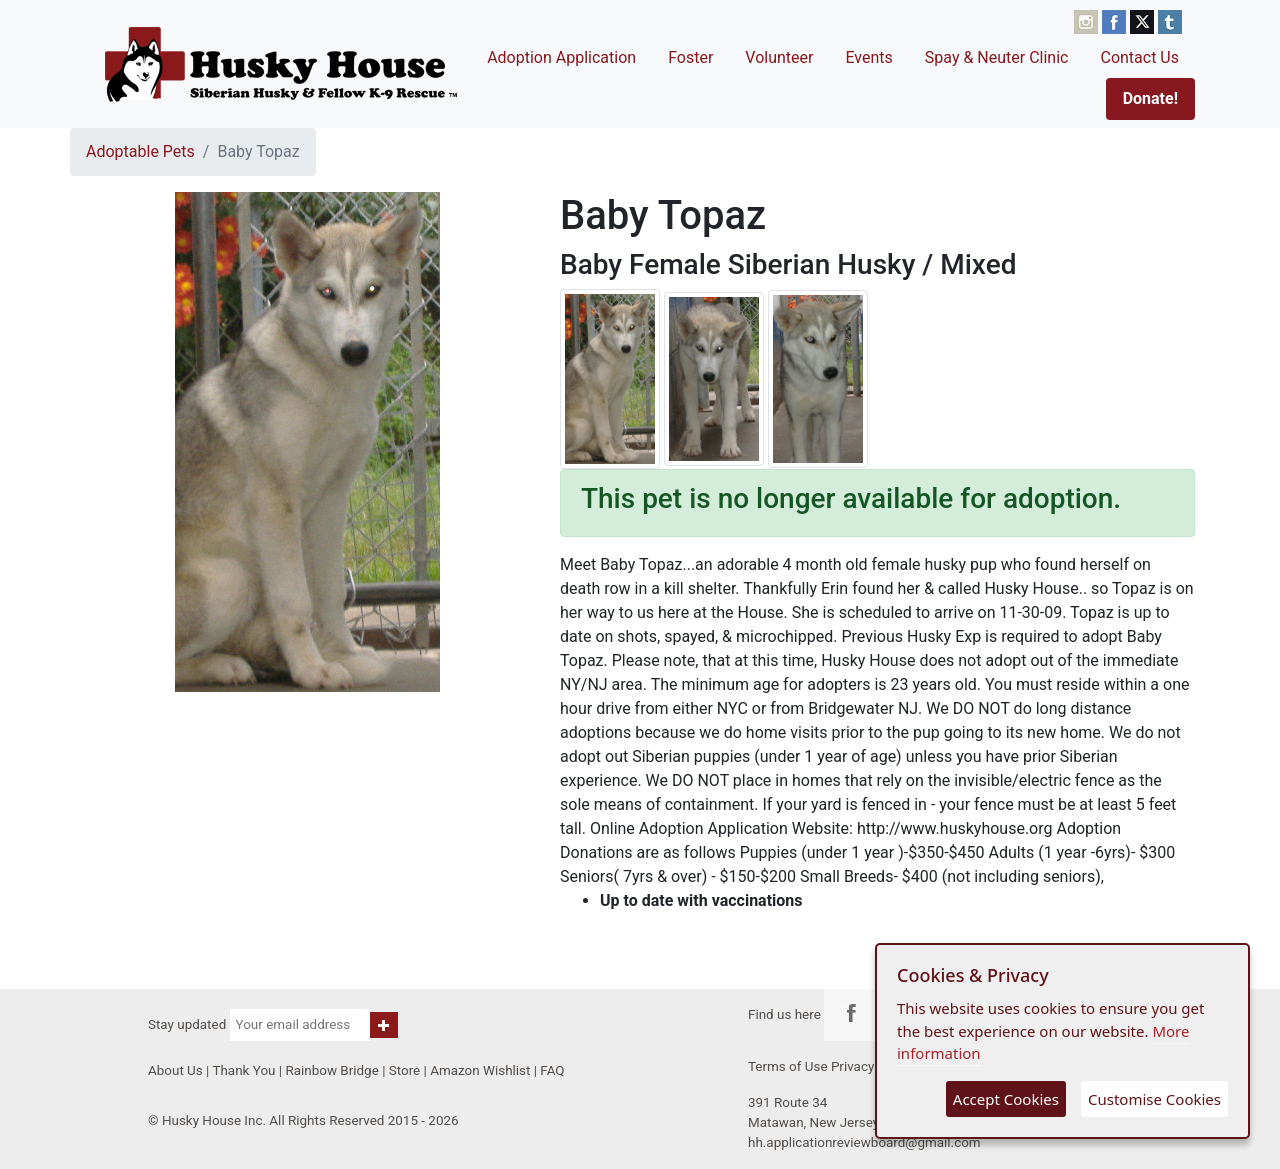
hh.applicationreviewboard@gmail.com (864, 1142)
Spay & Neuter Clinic (997, 57)
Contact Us (1139, 57)
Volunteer (779, 57)
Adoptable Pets (140, 151)
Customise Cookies (1154, 1099)
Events (868, 57)
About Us (175, 1070)
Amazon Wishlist (480, 1070)
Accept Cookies (1006, 1099)
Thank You (243, 1070)
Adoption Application (561, 57)
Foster (690, 57)
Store (404, 1070)
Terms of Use (788, 1066)
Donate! (1150, 98)
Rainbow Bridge (331, 1070)
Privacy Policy (872, 1066)
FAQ (552, 1070)
